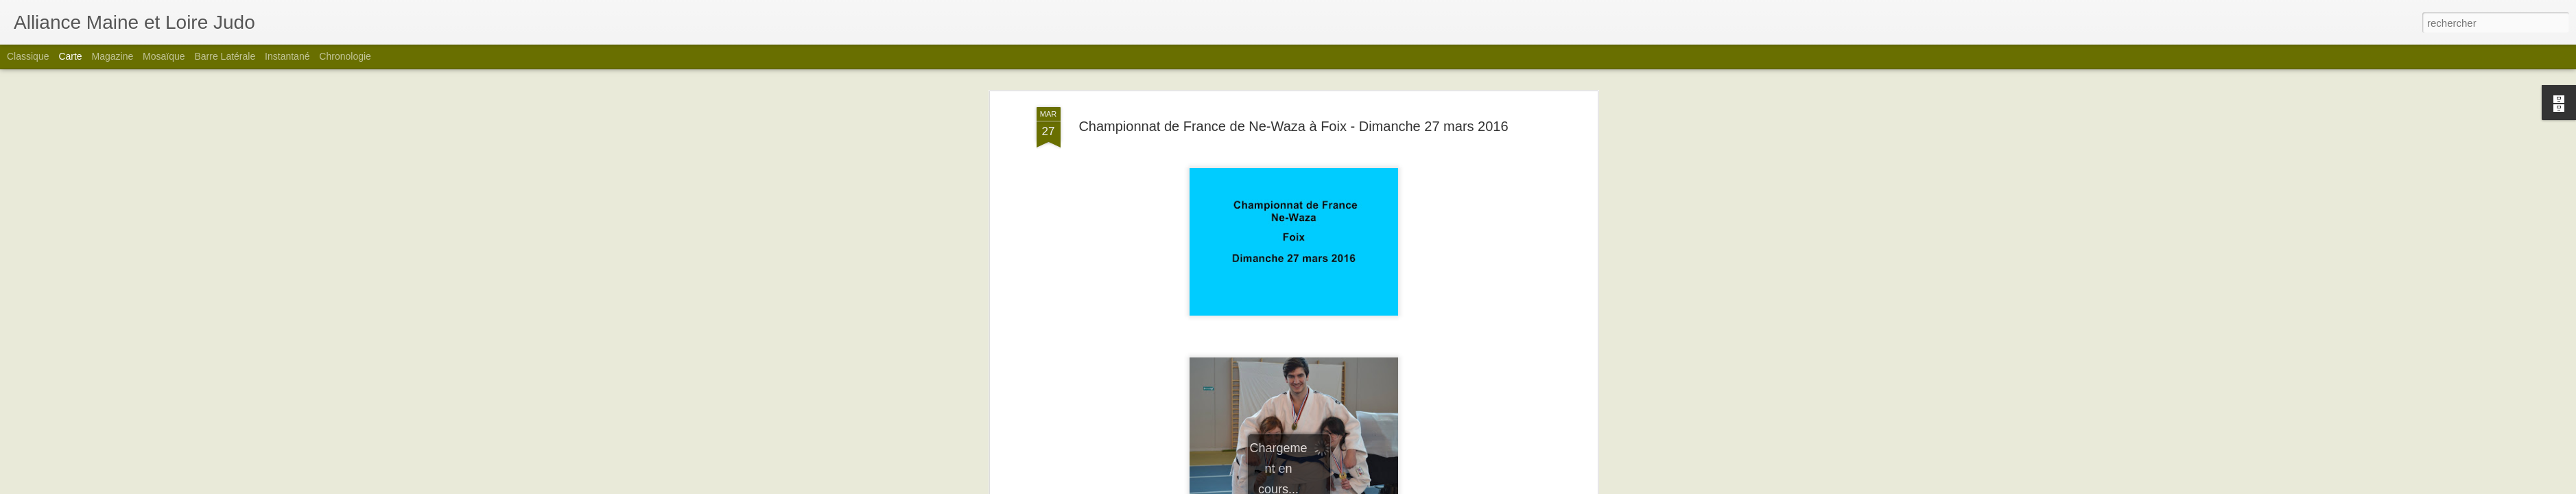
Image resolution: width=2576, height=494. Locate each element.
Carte (70, 56)
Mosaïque (164, 56)
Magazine (113, 56)
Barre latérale (224, 56)
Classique (28, 56)
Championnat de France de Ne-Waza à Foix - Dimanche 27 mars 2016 (1293, 74)
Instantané (287, 56)
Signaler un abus (1382, 486)
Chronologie (345, 56)
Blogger (1337, 486)
